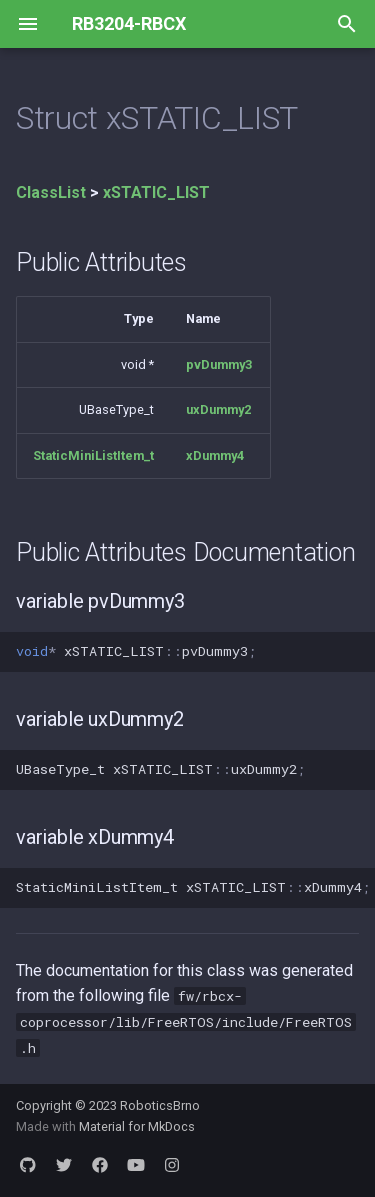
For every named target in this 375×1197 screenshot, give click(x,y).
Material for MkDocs (137, 1126)
